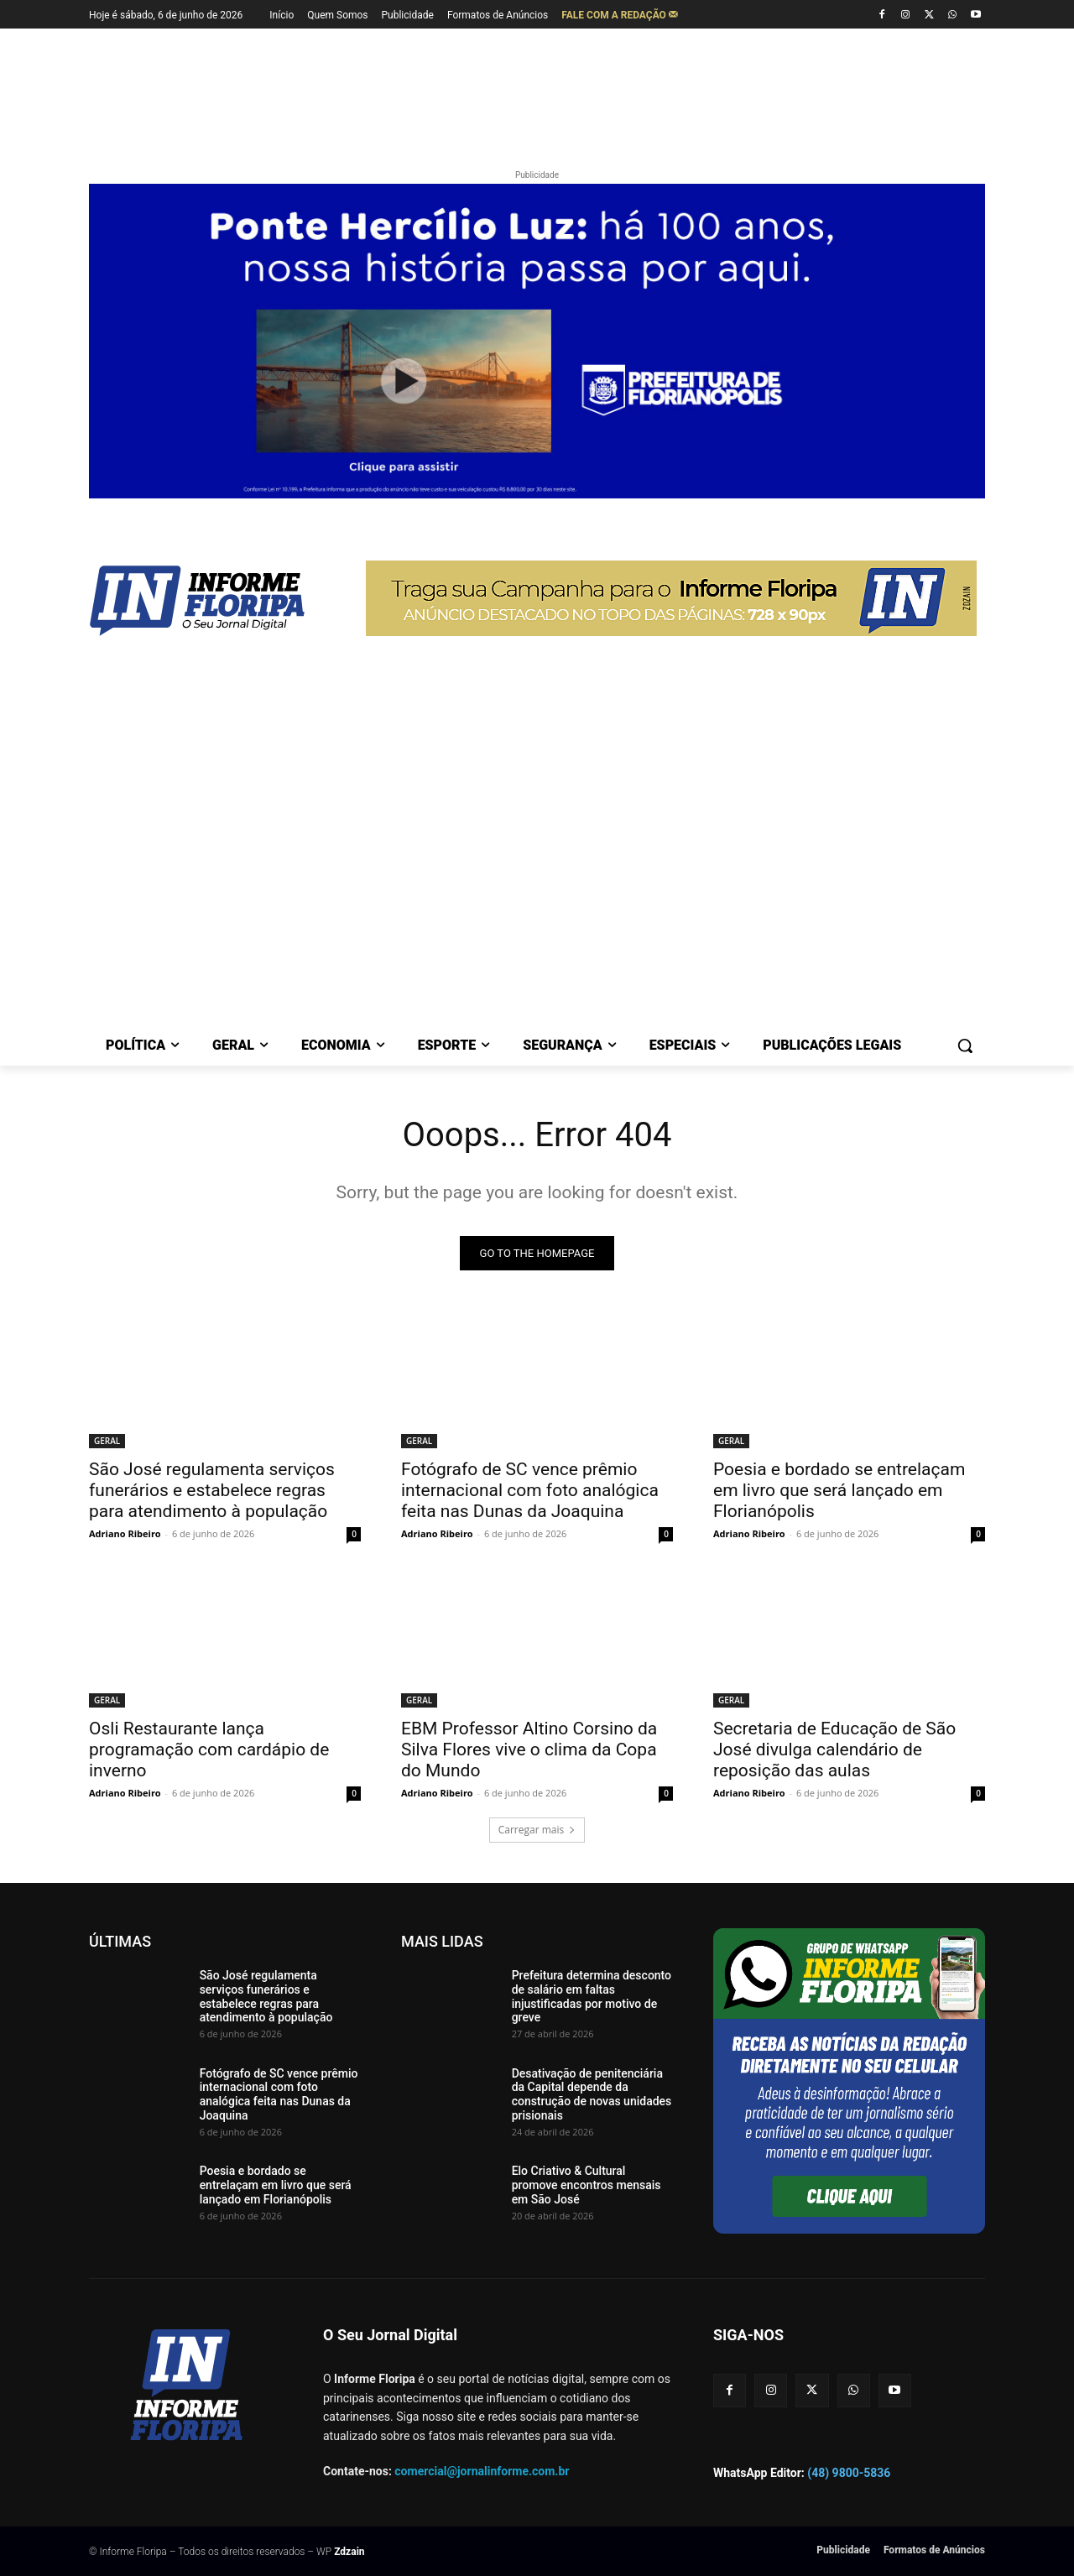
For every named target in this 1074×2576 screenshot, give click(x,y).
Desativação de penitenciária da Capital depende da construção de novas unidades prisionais (592, 2094)
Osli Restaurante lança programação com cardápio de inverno (209, 1749)
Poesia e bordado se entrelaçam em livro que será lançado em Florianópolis (839, 1490)
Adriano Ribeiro (125, 1533)
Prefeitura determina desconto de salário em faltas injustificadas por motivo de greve (591, 1996)
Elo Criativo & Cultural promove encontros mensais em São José (586, 2185)
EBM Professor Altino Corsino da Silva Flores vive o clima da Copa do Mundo (529, 1749)
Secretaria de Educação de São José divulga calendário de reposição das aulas (834, 1749)
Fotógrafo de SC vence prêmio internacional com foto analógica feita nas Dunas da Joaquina (530, 1490)
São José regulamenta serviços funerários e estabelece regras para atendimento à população (212, 1490)
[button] (965, 1045)
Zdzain (349, 2552)
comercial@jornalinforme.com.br (481, 2471)
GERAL (107, 1441)
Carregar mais (537, 1829)
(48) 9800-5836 (848, 2473)
